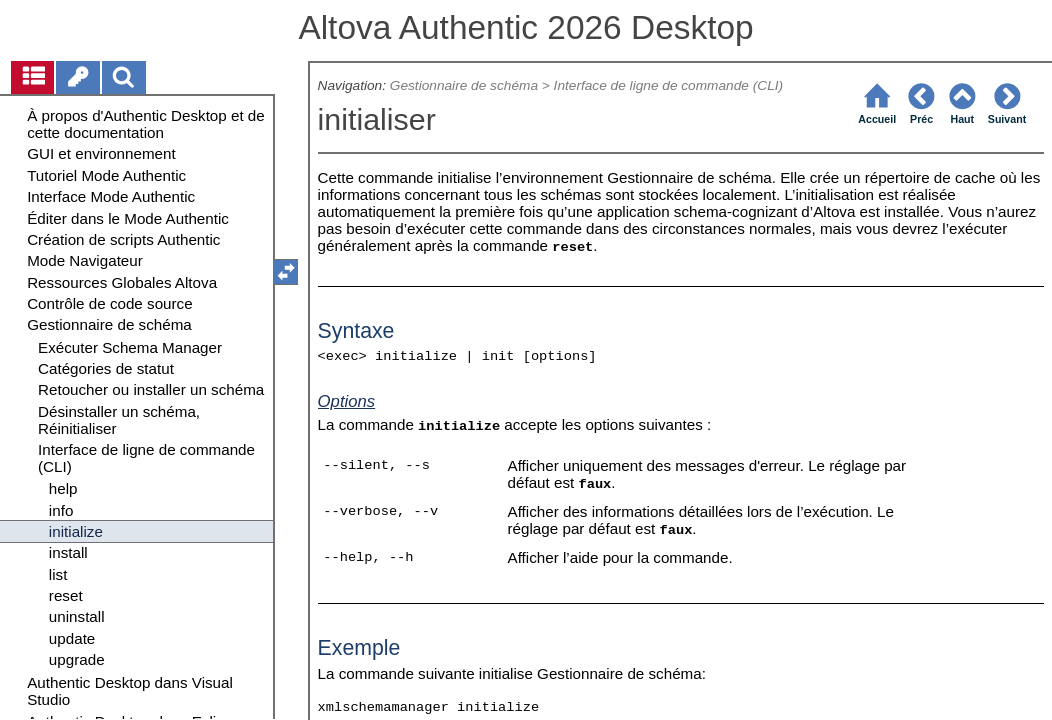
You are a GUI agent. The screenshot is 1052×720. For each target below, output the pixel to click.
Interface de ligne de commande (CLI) (669, 85)
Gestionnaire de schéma (464, 85)
